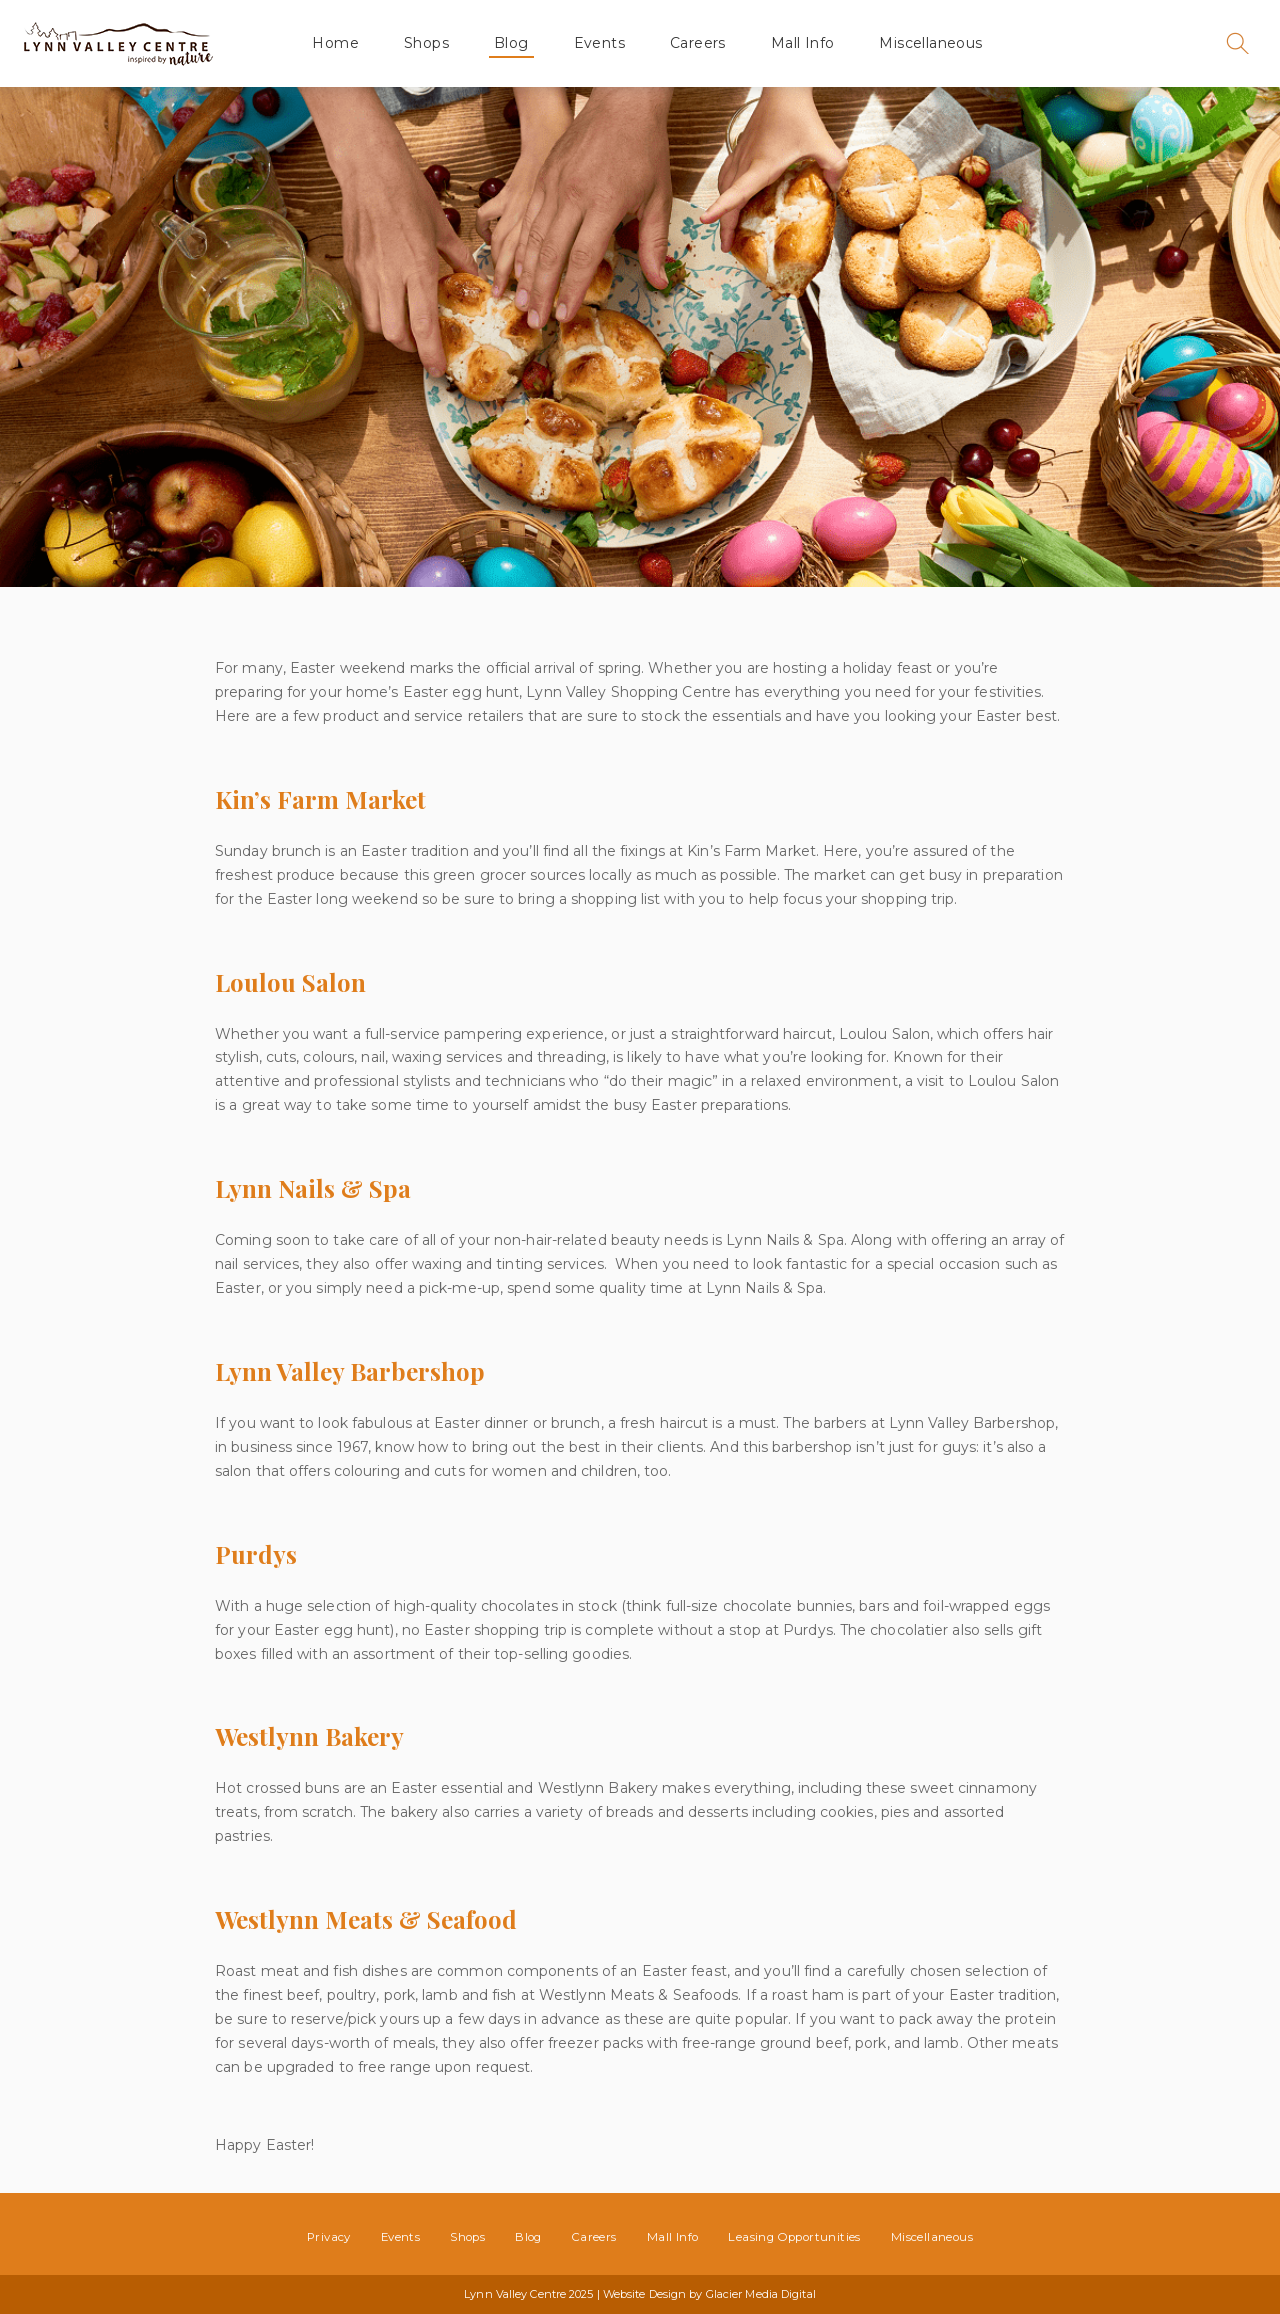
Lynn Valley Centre (118, 43)
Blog (511, 43)
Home (335, 43)
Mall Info (803, 43)
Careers (698, 43)
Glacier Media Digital (761, 2294)
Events (599, 43)
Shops (426, 43)
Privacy (329, 2237)
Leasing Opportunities (794, 2237)
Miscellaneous (930, 43)
